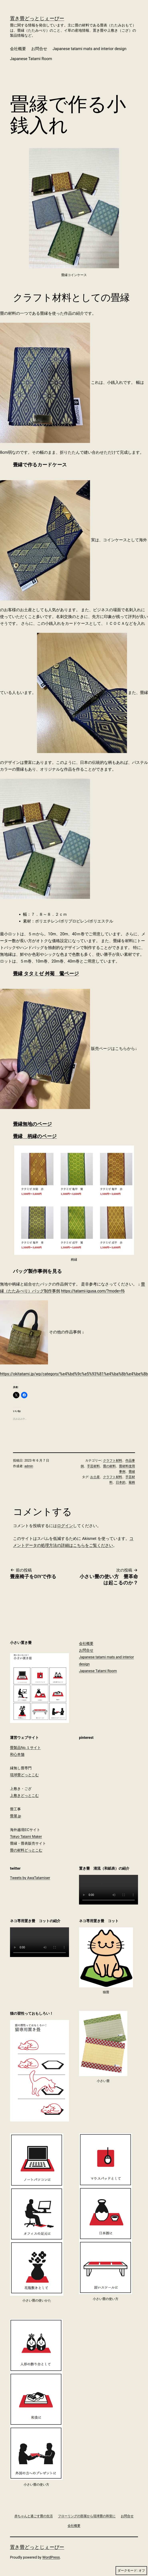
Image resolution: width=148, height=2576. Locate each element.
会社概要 (18, 48)
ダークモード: (131, 2570)
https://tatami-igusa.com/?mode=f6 (93, 1291)
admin (28, 1466)
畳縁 (132, 1471)
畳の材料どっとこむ (26, 1850)
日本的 (120, 1482)
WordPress (51, 2557)
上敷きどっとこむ (24, 1796)
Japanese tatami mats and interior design (89, 48)
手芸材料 (93, 1466)
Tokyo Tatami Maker (26, 1837)
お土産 (95, 1477)
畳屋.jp (15, 1816)
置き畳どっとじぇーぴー (37, 18)
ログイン (65, 1525)
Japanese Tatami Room (31, 58)
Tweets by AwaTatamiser (30, 1878)
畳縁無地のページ (32, 1124)
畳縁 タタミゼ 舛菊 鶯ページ (46, 973)
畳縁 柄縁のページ (35, 1136)
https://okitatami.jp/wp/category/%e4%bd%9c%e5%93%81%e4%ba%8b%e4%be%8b (74, 1373)
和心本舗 (17, 1754)
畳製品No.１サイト (25, 1748)
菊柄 (132, 1482)
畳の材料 (109, 1466)
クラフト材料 (112, 1460)
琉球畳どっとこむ (24, 1775)
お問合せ (39, 48)
